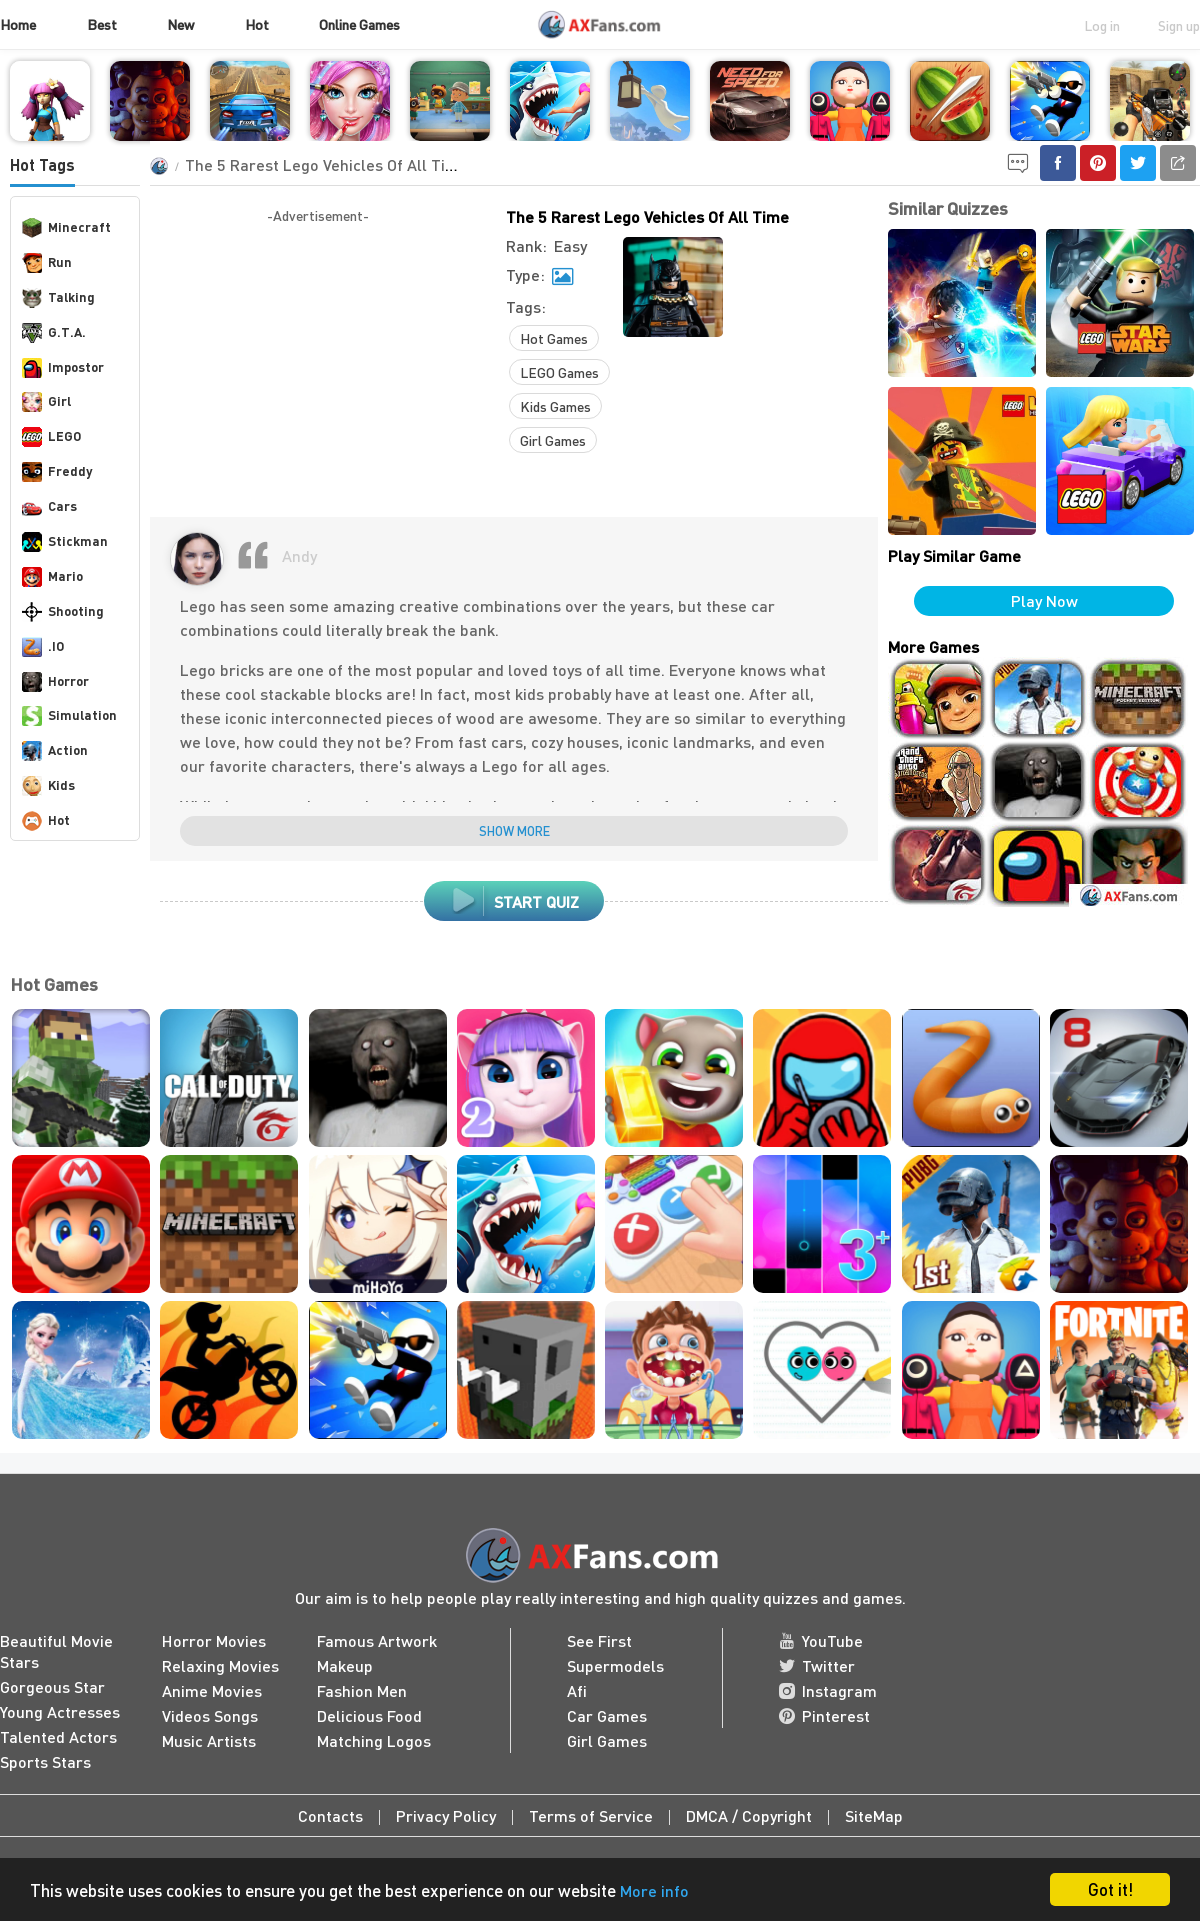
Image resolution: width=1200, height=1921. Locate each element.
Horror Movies (214, 1640)
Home (18, 24)
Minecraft (66, 228)
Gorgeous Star (52, 1686)
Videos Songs (210, 1715)
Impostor (63, 368)
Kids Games (555, 406)
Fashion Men (362, 1690)
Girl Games (553, 440)
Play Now (1044, 600)
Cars (49, 507)
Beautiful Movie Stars (56, 1651)
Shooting (63, 612)
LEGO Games (559, 372)
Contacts (330, 1815)
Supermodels (615, 1665)
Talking (58, 298)
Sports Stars (45, 1761)
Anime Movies (212, 1690)
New (180, 24)
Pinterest (824, 1715)
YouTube (821, 1640)
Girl (46, 402)
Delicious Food (369, 1715)
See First (599, 1640)
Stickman (65, 542)
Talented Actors (58, 1736)
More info (654, 1890)
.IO (43, 647)
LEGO (51, 437)
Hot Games (554, 338)
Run (47, 263)
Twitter (817, 1665)
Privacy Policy (446, 1815)
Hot (257, 24)
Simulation (69, 716)
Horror (55, 682)
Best (102, 24)
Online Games (359, 24)
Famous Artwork (377, 1640)
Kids (48, 786)
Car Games (607, 1715)
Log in (1102, 25)
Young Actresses (60, 1711)
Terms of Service (591, 1815)
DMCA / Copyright (749, 1815)
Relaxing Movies (220, 1665)
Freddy (57, 472)
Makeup (345, 1665)
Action (55, 751)
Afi (577, 1690)
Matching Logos (374, 1740)
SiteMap (874, 1815)
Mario (52, 577)
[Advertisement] (318, 367)
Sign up (1179, 25)
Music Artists (209, 1740)
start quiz (514, 901)
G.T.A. (54, 333)
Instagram (828, 1690)
